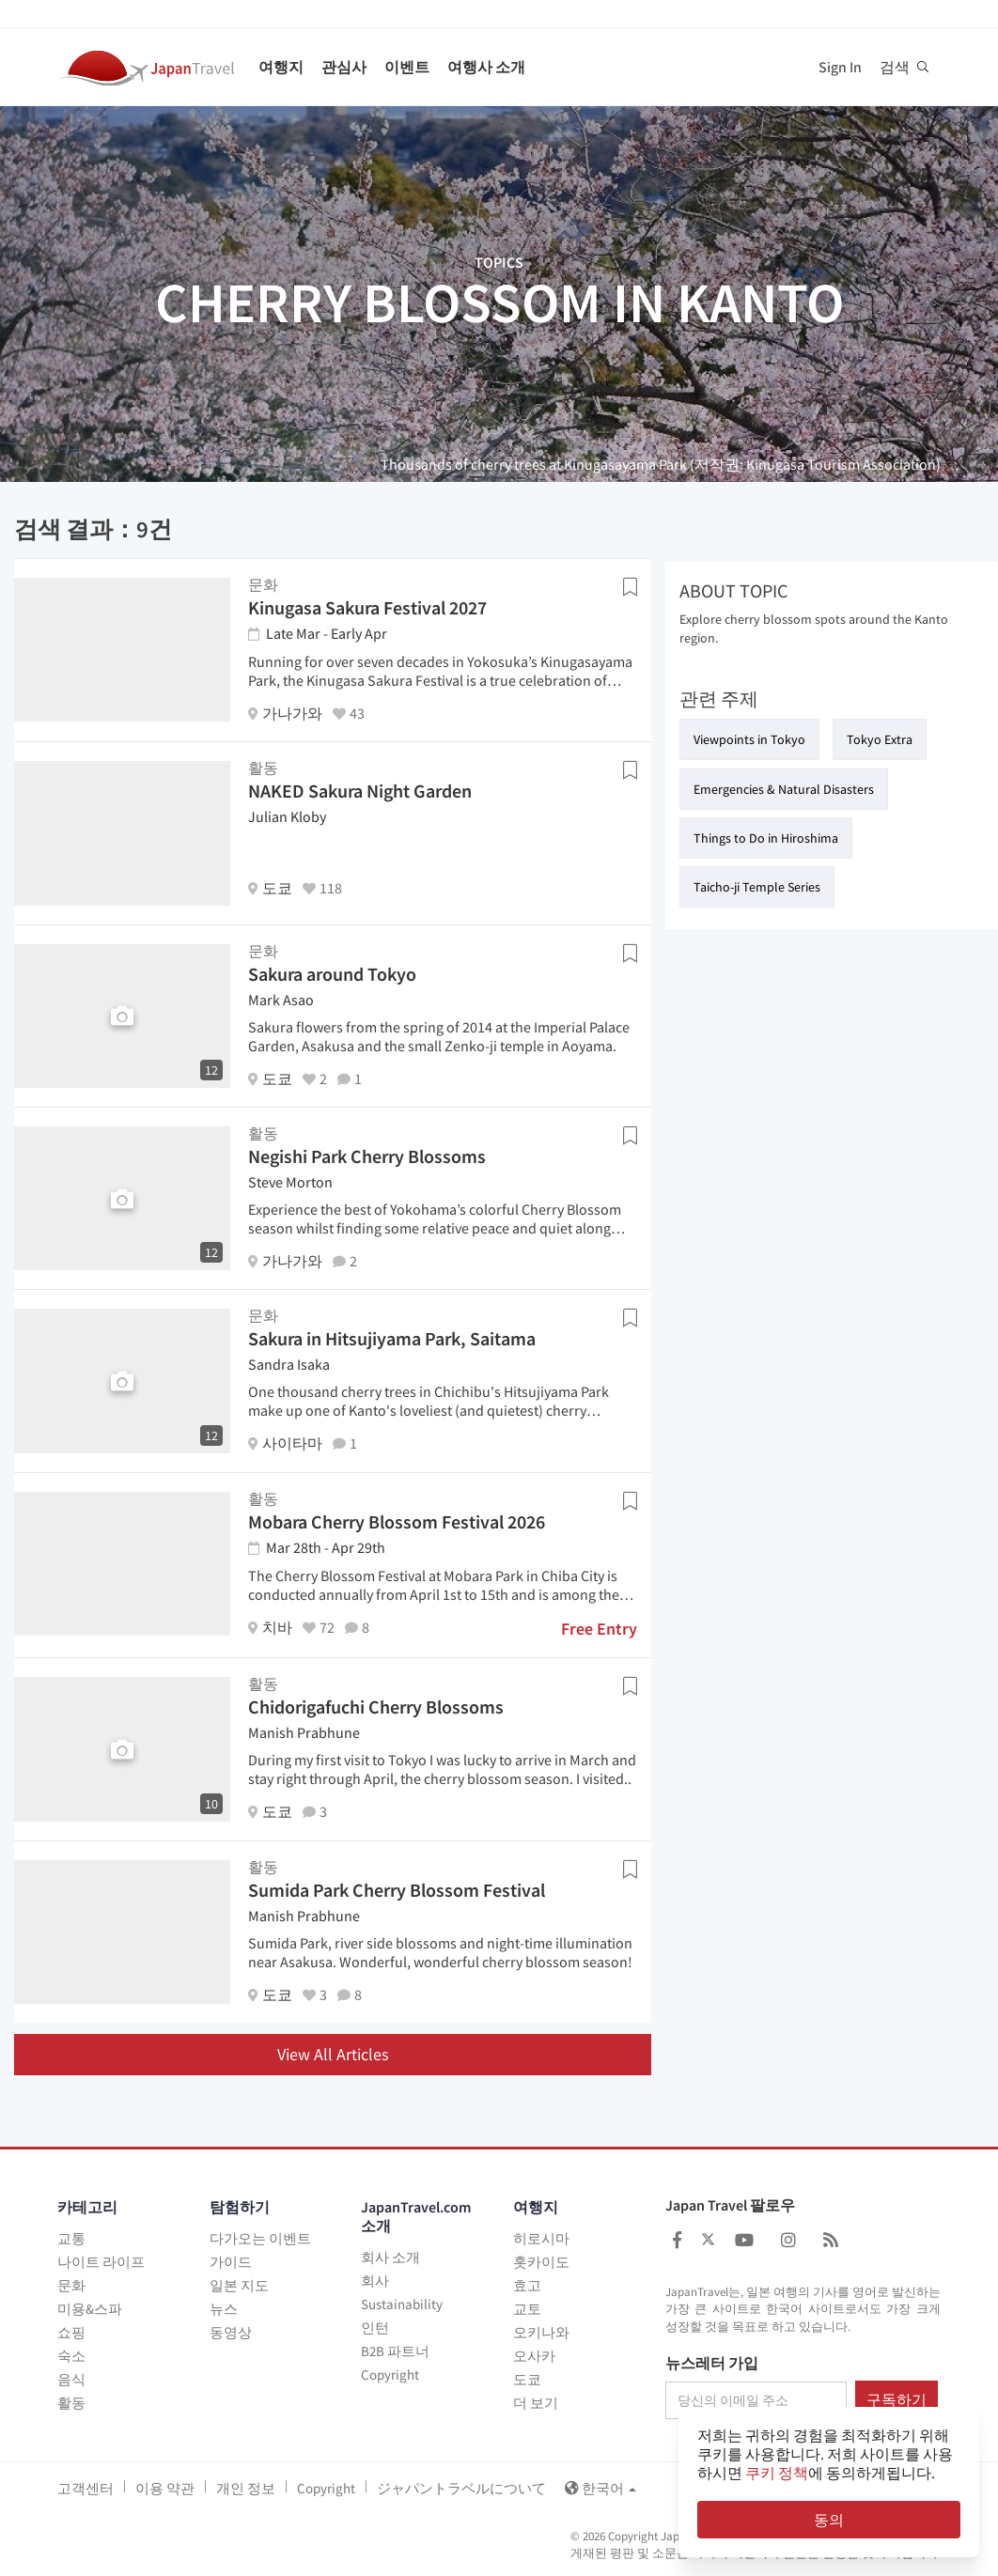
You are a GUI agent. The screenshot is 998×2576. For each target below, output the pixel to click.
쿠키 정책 (776, 2472)
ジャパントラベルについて (461, 2488)
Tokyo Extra (879, 739)
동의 (829, 2519)
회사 (375, 2280)
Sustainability (402, 2304)
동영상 (231, 2332)
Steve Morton (290, 1181)
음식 (71, 2379)
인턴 (375, 2327)
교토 (527, 2309)
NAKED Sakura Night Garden (360, 790)
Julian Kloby (287, 816)
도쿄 (527, 2379)
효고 (527, 2285)
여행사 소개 (486, 66)
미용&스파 (89, 2309)
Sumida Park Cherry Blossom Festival (396, 1889)
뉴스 (224, 2309)
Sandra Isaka (289, 1364)
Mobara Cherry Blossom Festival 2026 (396, 1521)
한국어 (600, 2488)
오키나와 (541, 2332)
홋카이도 (541, 2262)
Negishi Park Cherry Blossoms (367, 1156)
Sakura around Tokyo (332, 973)
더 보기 (535, 2403)
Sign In (840, 66)
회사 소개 (390, 2257)
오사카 (534, 2356)
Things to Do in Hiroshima (766, 838)
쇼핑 (71, 2332)
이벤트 (406, 66)
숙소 (71, 2356)
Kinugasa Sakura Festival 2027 (367, 607)
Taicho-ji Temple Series (757, 886)
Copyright (390, 2374)
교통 (71, 2238)
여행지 (281, 66)
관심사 (343, 66)
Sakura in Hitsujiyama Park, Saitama (392, 1338)
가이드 (231, 2262)
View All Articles (333, 2054)
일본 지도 (239, 2285)
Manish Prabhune (304, 1732)
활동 (71, 2403)
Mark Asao (281, 999)
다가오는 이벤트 (260, 2238)
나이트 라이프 (101, 2262)
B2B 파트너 (395, 2351)
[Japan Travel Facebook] (677, 2240)
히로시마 (541, 2238)
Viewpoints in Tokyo (749, 739)
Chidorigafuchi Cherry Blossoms (376, 1706)
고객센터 (85, 2488)
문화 (71, 2285)
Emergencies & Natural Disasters (784, 789)
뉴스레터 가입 (711, 2363)
